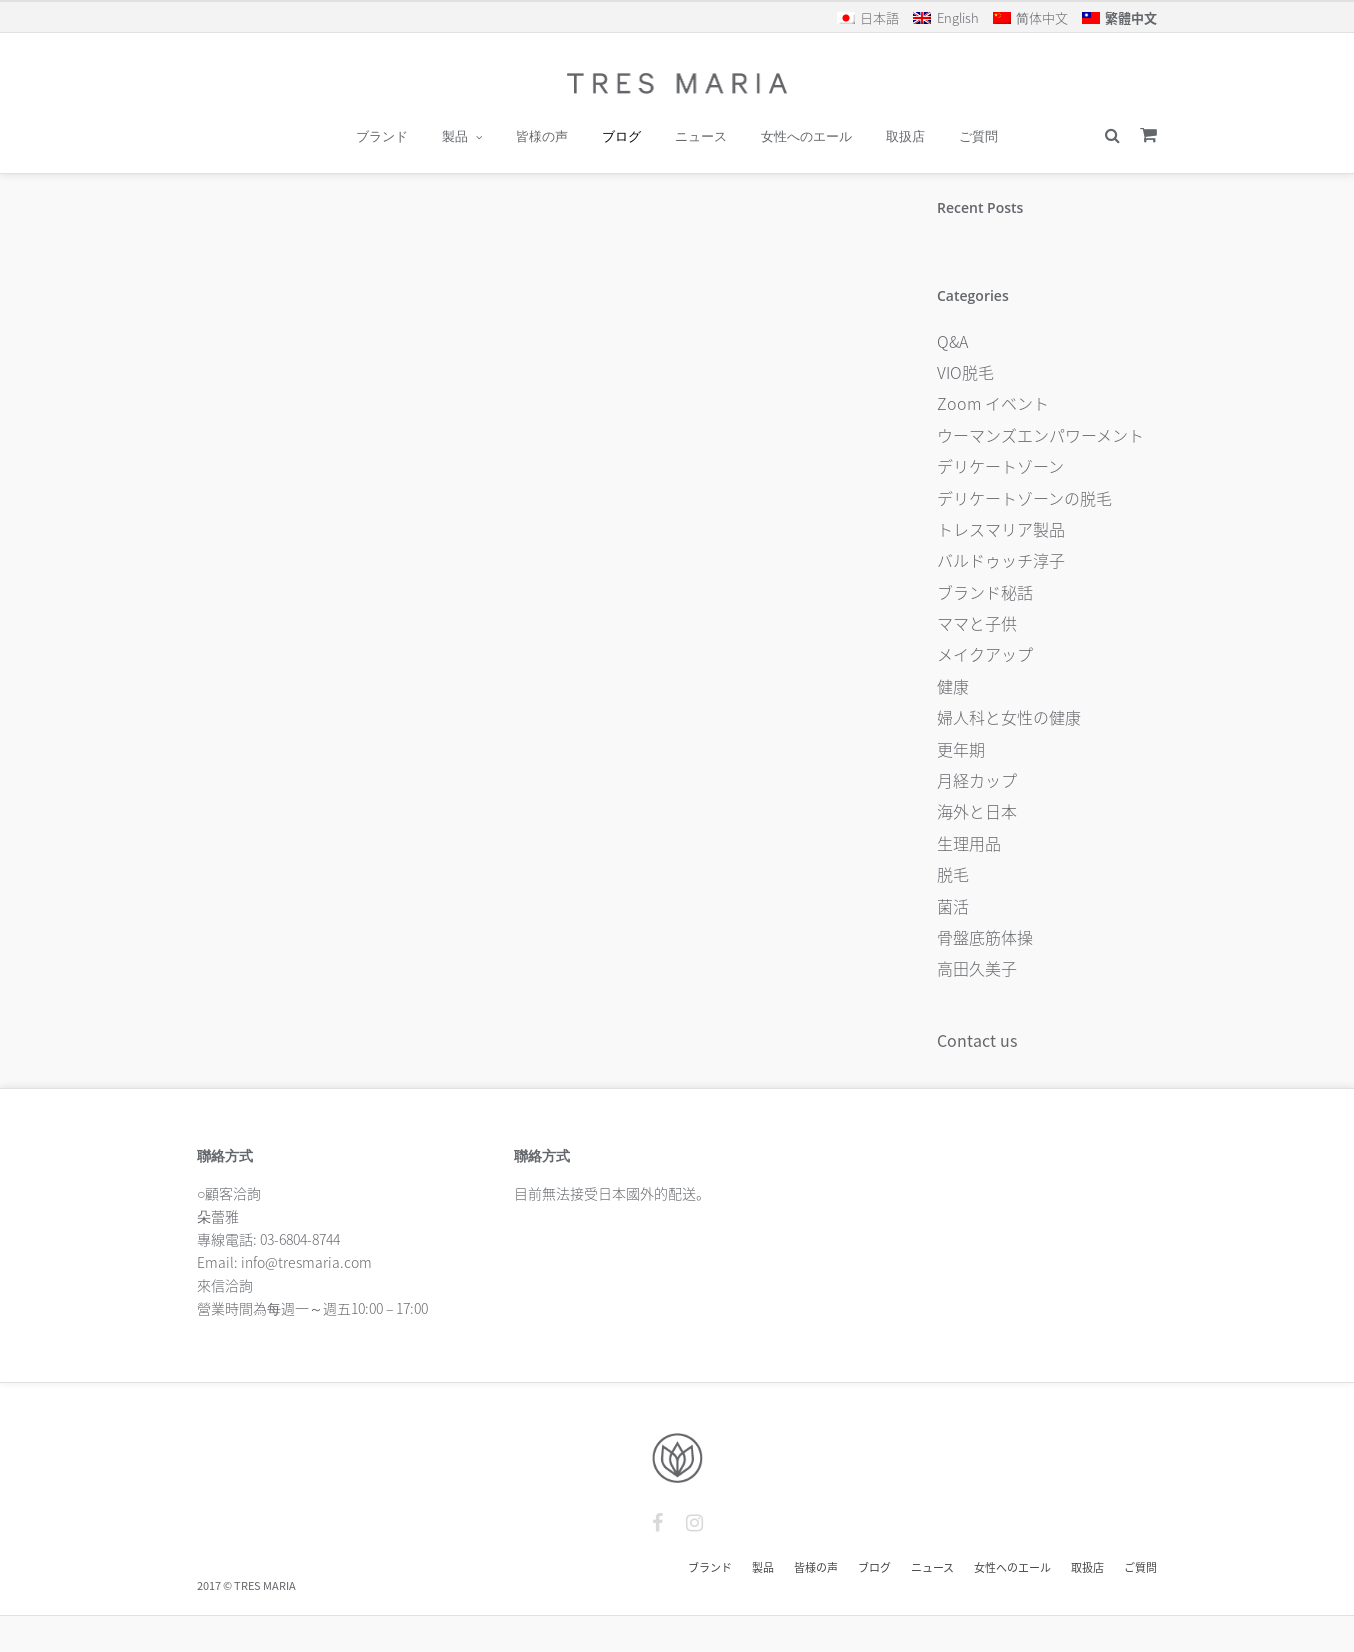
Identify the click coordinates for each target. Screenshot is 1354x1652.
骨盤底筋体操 (985, 937)
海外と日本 (977, 811)
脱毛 (953, 874)
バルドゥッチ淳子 (1001, 560)
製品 (455, 136)
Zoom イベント (993, 403)
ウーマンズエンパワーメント (1040, 435)
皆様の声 (542, 136)
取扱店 (905, 136)
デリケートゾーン (1000, 466)
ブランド (382, 136)
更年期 (961, 749)
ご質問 (978, 136)
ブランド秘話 (985, 592)
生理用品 (969, 843)
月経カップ (977, 780)
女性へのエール (806, 136)
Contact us (977, 1040)
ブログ (621, 136)
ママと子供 (977, 623)
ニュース (701, 136)
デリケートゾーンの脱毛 (1024, 498)
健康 (953, 686)
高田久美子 (977, 968)
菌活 (953, 906)
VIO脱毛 (965, 372)
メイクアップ (985, 654)
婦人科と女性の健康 (1009, 717)
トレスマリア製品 (1001, 529)
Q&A (952, 341)
